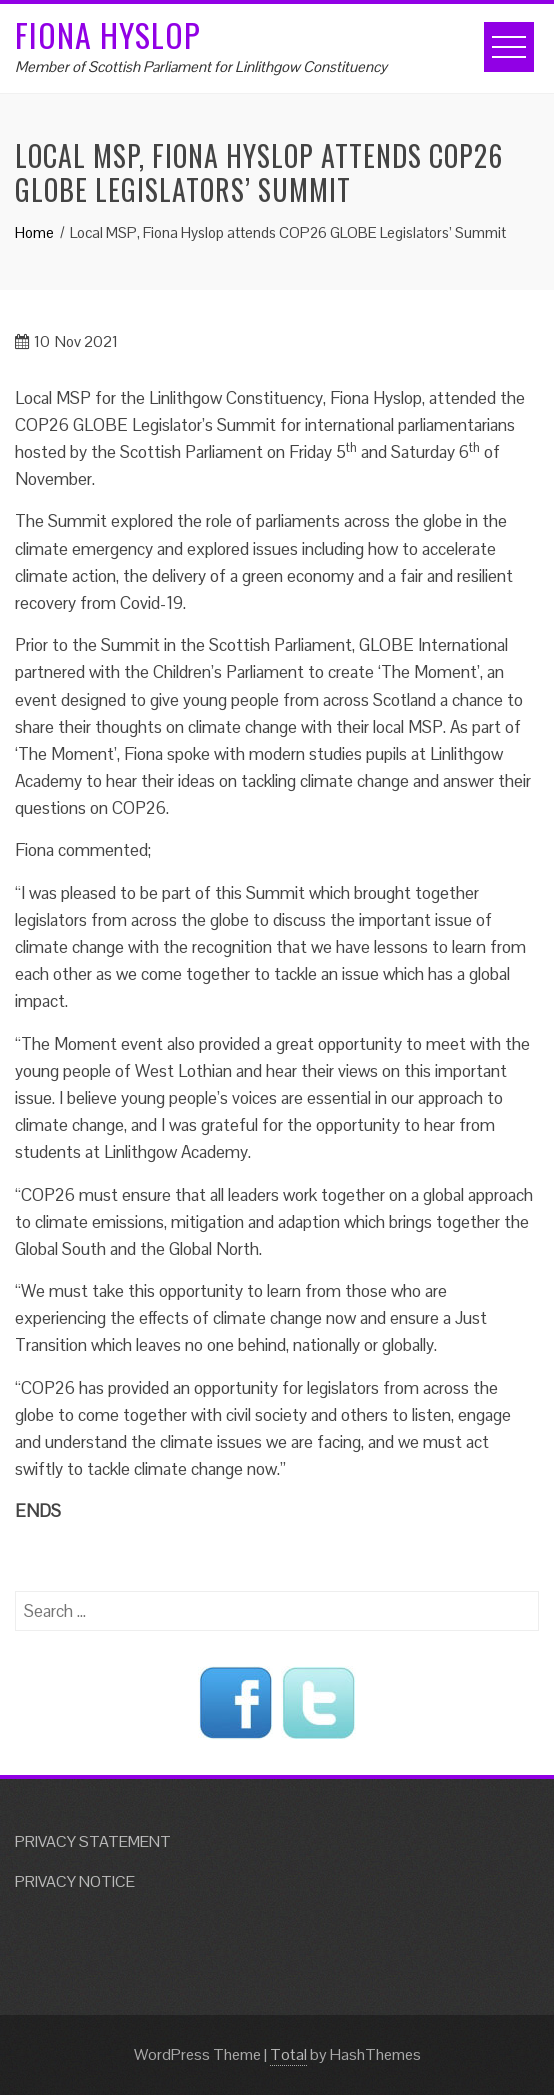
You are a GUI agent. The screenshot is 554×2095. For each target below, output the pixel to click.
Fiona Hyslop (108, 34)
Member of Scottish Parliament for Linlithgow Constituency (201, 66)
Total (288, 2054)
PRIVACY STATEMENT (93, 1841)
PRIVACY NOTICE (75, 1881)
